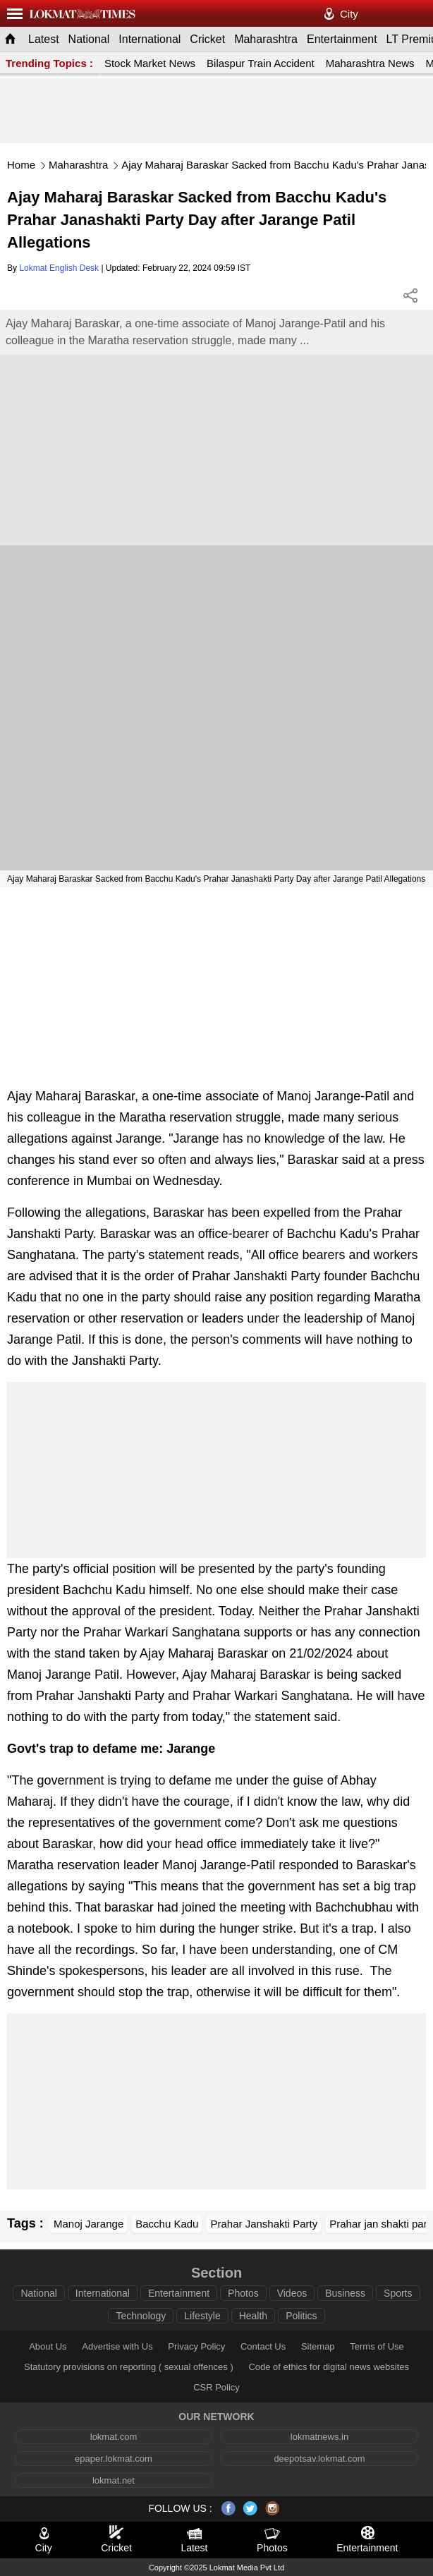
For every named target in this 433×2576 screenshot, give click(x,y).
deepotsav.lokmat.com (319, 2458)
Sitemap (318, 2346)
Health (253, 2315)
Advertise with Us (117, 2346)
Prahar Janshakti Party (263, 2224)
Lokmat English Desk (59, 268)
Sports (398, 2293)
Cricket (207, 39)
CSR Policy (216, 2387)
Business (345, 2293)
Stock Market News (149, 63)
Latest (43, 39)
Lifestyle (202, 2315)
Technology (141, 2315)
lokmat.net (113, 2480)
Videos (292, 2293)
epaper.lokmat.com (113, 2458)
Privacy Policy (196, 2346)
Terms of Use (377, 2346)
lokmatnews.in (319, 2436)
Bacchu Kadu (166, 2224)
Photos (243, 2293)
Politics (301, 2315)
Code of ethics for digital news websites (328, 2367)
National (89, 39)
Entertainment (342, 39)
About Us (47, 2346)
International (149, 39)
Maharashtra (266, 39)
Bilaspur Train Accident (261, 63)
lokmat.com (113, 2436)
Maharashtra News (370, 63)
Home (21, 165)
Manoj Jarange (88, 2224)
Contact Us (263, 2346)
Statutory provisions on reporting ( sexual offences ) (128, 2367)
